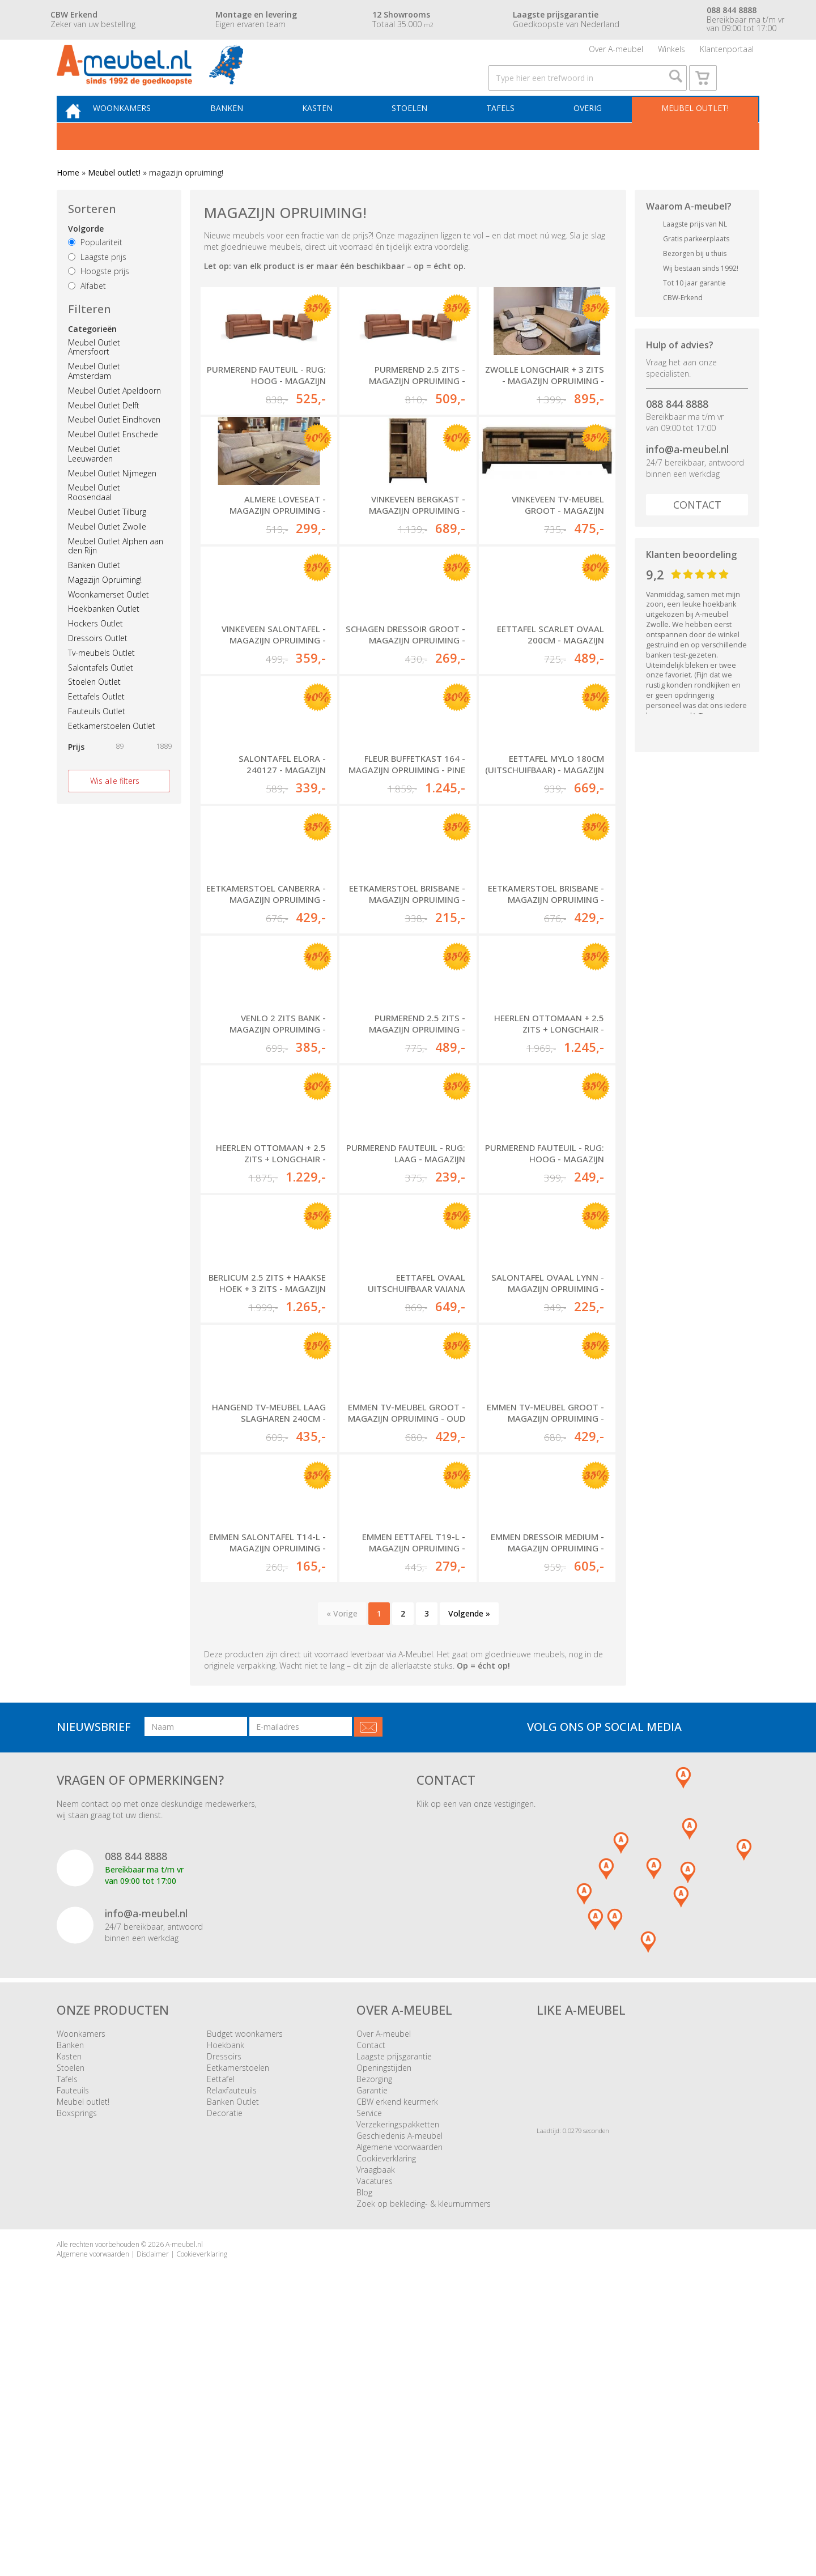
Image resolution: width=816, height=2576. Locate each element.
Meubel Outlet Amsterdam (94, 399)
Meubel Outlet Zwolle (107, 554)
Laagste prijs (97, 284)
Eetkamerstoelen (238, 2322)
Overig (590, 134)
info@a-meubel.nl (687, 477)
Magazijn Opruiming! (105, 608)
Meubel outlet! (692, 134)
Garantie (372, 2345)
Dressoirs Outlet (98, 666)
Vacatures (374, 2435)
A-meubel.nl (184, 2499)
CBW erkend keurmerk (397, 2356)
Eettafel (221, 2333)
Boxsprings (77, 2367)
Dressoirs (224, 2311)
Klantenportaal (727, 53)
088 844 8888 (677, 431)
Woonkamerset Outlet (108, 622)
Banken (244, 134)
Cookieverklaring (386, 2413)
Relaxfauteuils (232, 2345)
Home (68, 200)
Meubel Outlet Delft (103, 433)
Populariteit (95, 270)
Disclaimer (153, 2509)
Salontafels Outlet (100, 695)
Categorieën (92, 356)
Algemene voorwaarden (399, 2401)
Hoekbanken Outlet (103, 637)
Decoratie (225, 2367)
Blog (364, 2447)
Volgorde (86, 256)
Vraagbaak (375, 2424)
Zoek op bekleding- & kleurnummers (423, 2458)
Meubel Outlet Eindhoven (114, 447)
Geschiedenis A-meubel (399, 2390)
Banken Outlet (94, 593)
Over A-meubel (616, 53)
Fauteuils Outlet (96, 739)
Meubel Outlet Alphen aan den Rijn (115, 574)
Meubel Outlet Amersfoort (94, 375)
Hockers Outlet (95, 651)
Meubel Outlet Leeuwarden (94, 482)
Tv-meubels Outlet (101, 681)
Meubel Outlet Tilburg (107, 540)
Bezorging (374, 2333)
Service (369, 2367)
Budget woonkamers (245, 2288)
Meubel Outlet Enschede (113, 462)
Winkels (671, 53)
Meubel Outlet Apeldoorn (114, 418)
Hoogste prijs (98, 299)
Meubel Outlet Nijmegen (112, 501)
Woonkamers (144, 134)
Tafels (506, 134)
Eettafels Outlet (96, 724)
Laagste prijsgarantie (394, 2311)
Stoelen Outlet (94, 710)
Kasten (331, 134)
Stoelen (419, 134)
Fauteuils (73, 2345)
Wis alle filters (114, 808)
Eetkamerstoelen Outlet (111, 754)
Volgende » (469, 1868)
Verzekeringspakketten (397, 2379)
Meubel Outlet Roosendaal (94, 520)
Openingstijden (383, 2322)
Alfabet (87, 314)
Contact (697, 533)
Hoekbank (225, 2299)
